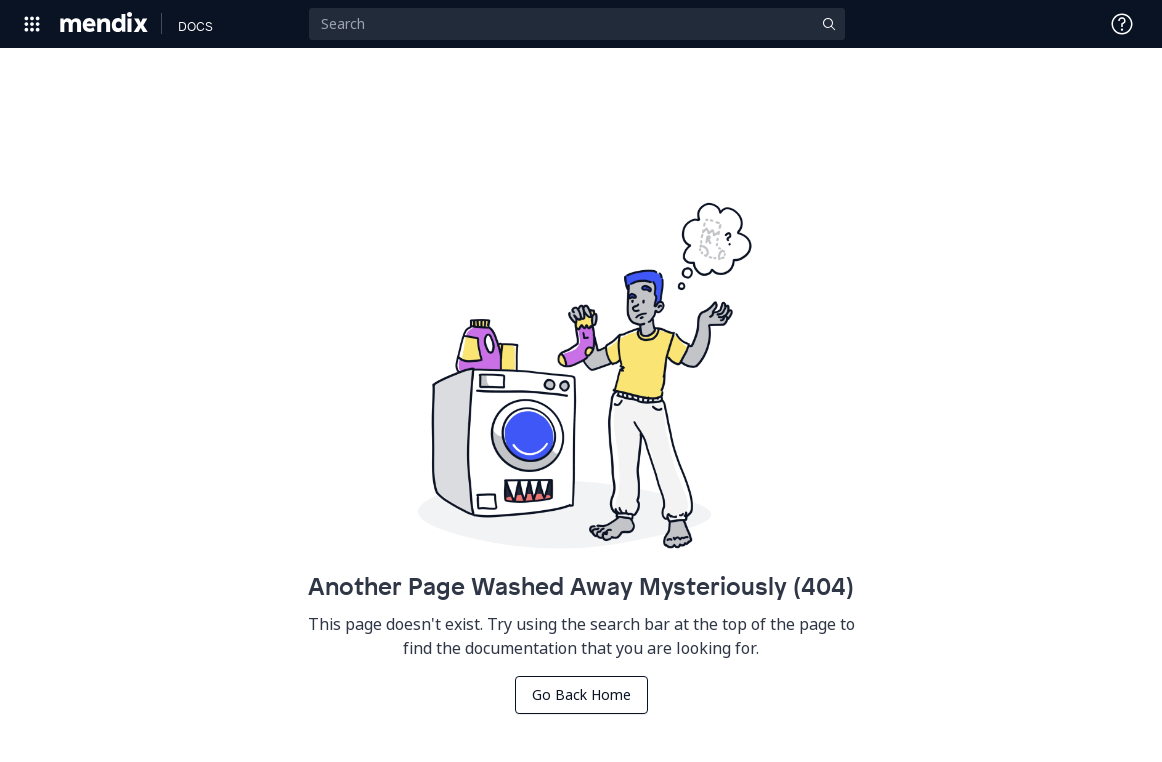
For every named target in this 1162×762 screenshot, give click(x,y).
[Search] (577, 24)
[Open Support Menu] (1122, 24)
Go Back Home (581, 694)
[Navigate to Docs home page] (195, 24)
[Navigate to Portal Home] (104, 24)
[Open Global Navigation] (32, 24)
